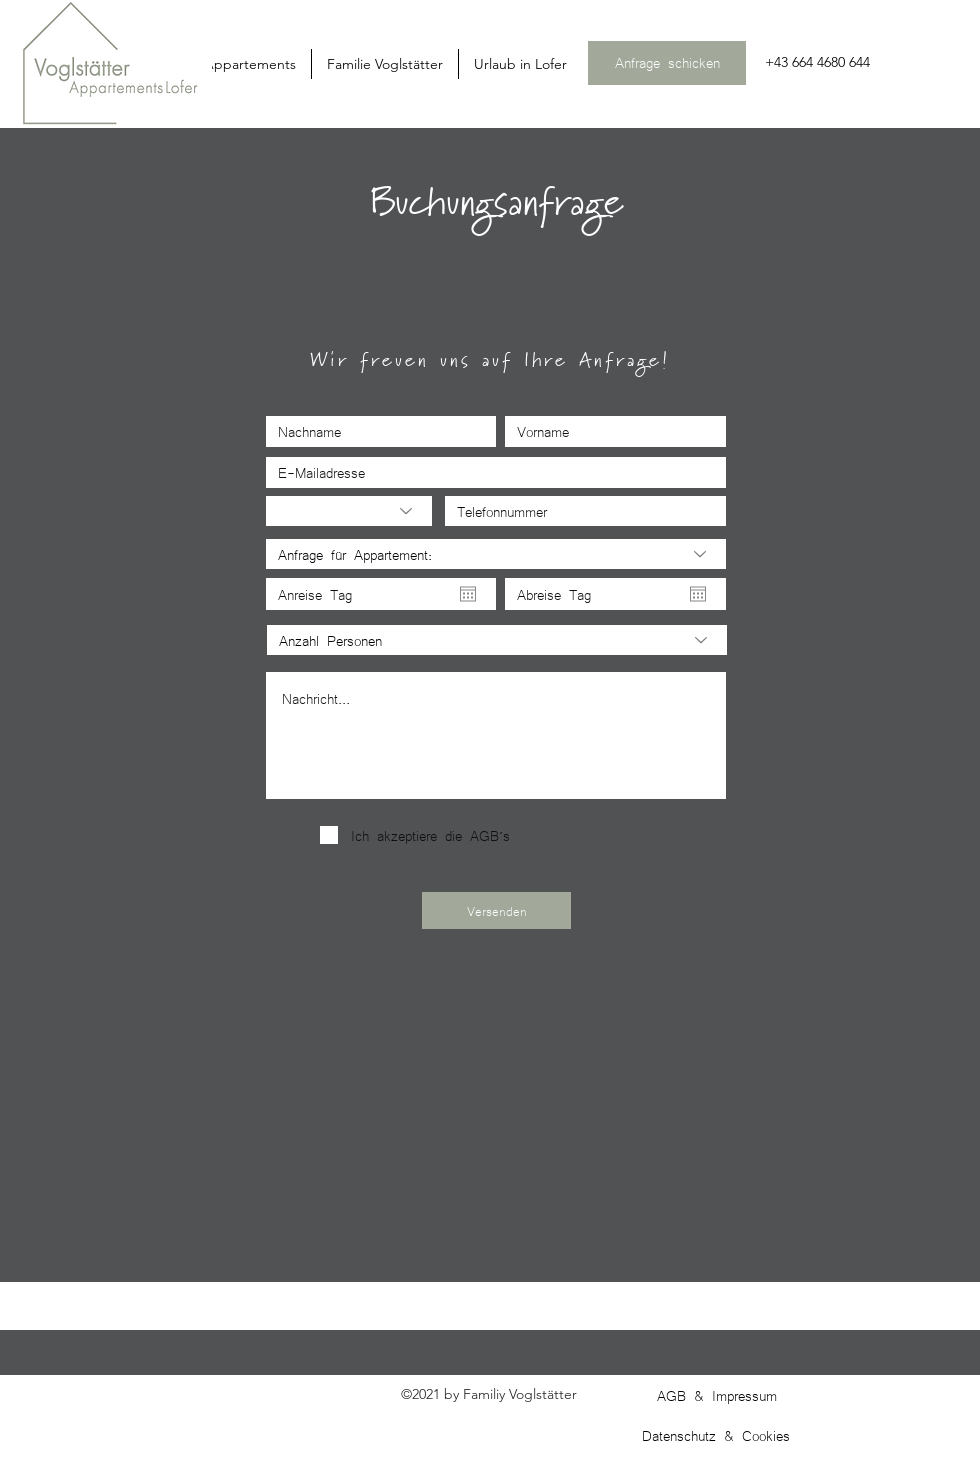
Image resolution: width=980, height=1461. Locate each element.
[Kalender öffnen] (468, 594)
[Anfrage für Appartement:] (496, 554)
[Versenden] (496, 910)
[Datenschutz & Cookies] (718, 1435)
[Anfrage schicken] (667, 63)
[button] (385, 64)
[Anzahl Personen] (497, 640)
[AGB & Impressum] (719, 1395)
